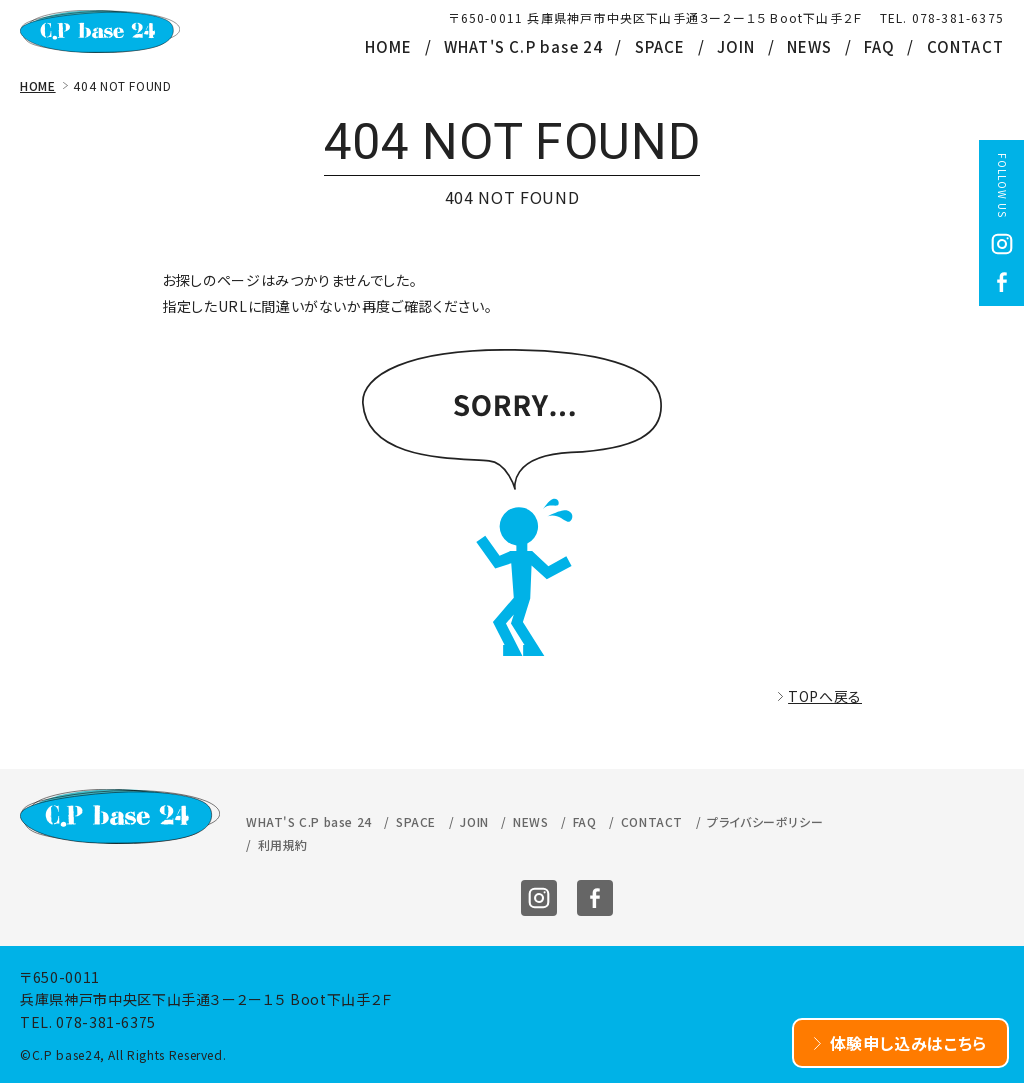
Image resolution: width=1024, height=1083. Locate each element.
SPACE (660, 46)
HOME (389, 46)
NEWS (810, 46)
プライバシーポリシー (765, 821)
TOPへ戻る (825, 696)
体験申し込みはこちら (909, 1043)
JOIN (736, 46)
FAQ (880, 46)
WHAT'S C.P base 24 (524, 46)
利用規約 (283, 844)
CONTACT (965, 46)
